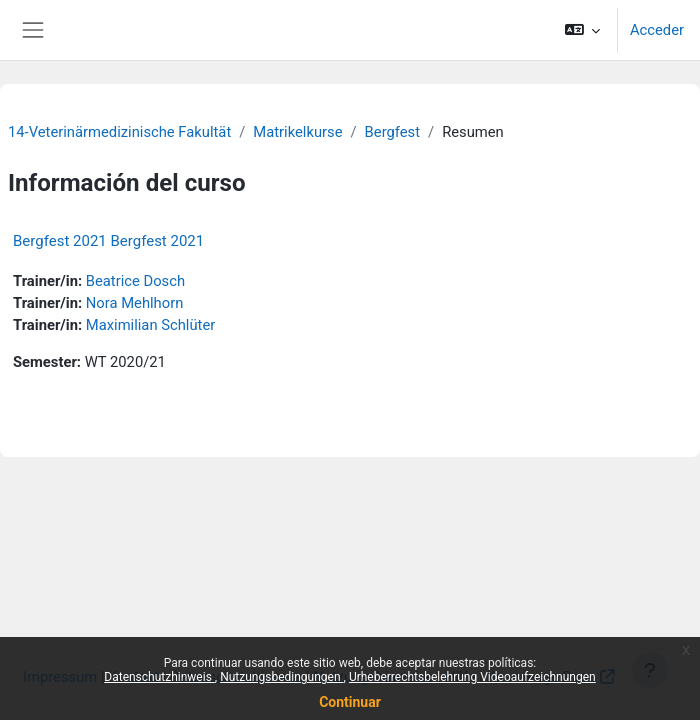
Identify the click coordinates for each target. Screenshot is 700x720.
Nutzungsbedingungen (281, 677)
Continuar (350, 702)
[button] (581, 30)
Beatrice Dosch (135, 281)
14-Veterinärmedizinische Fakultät (119, 132)
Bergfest (392, 132)
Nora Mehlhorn (135, 303)
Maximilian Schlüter (150, 325)
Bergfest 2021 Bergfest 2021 (108, 241)
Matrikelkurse (297, 132)
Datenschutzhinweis (159, 677)
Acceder (657, 30)
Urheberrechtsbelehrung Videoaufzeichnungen (472, 677)
